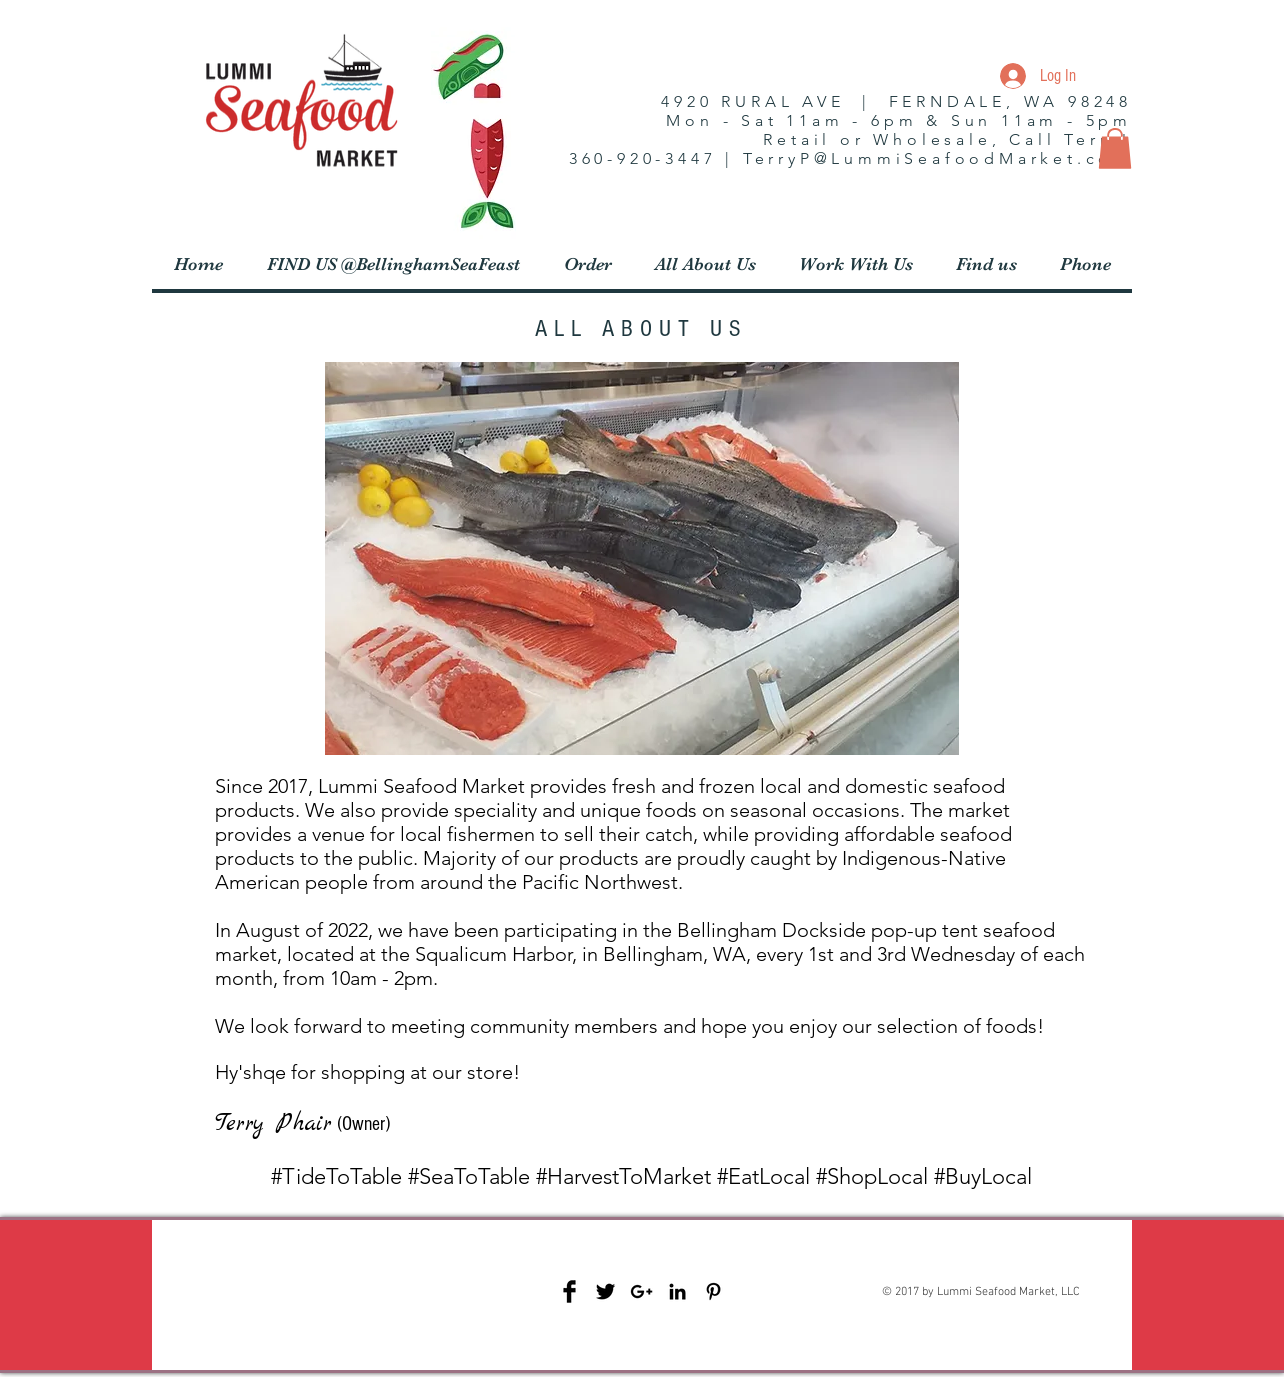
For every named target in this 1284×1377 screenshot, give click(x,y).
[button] (1115, 148)
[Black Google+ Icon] (641, 1291)
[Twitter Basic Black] (605, 1291)
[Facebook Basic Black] (569, 1291)
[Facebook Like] (299, 1322)
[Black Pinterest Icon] (713, 1291)
